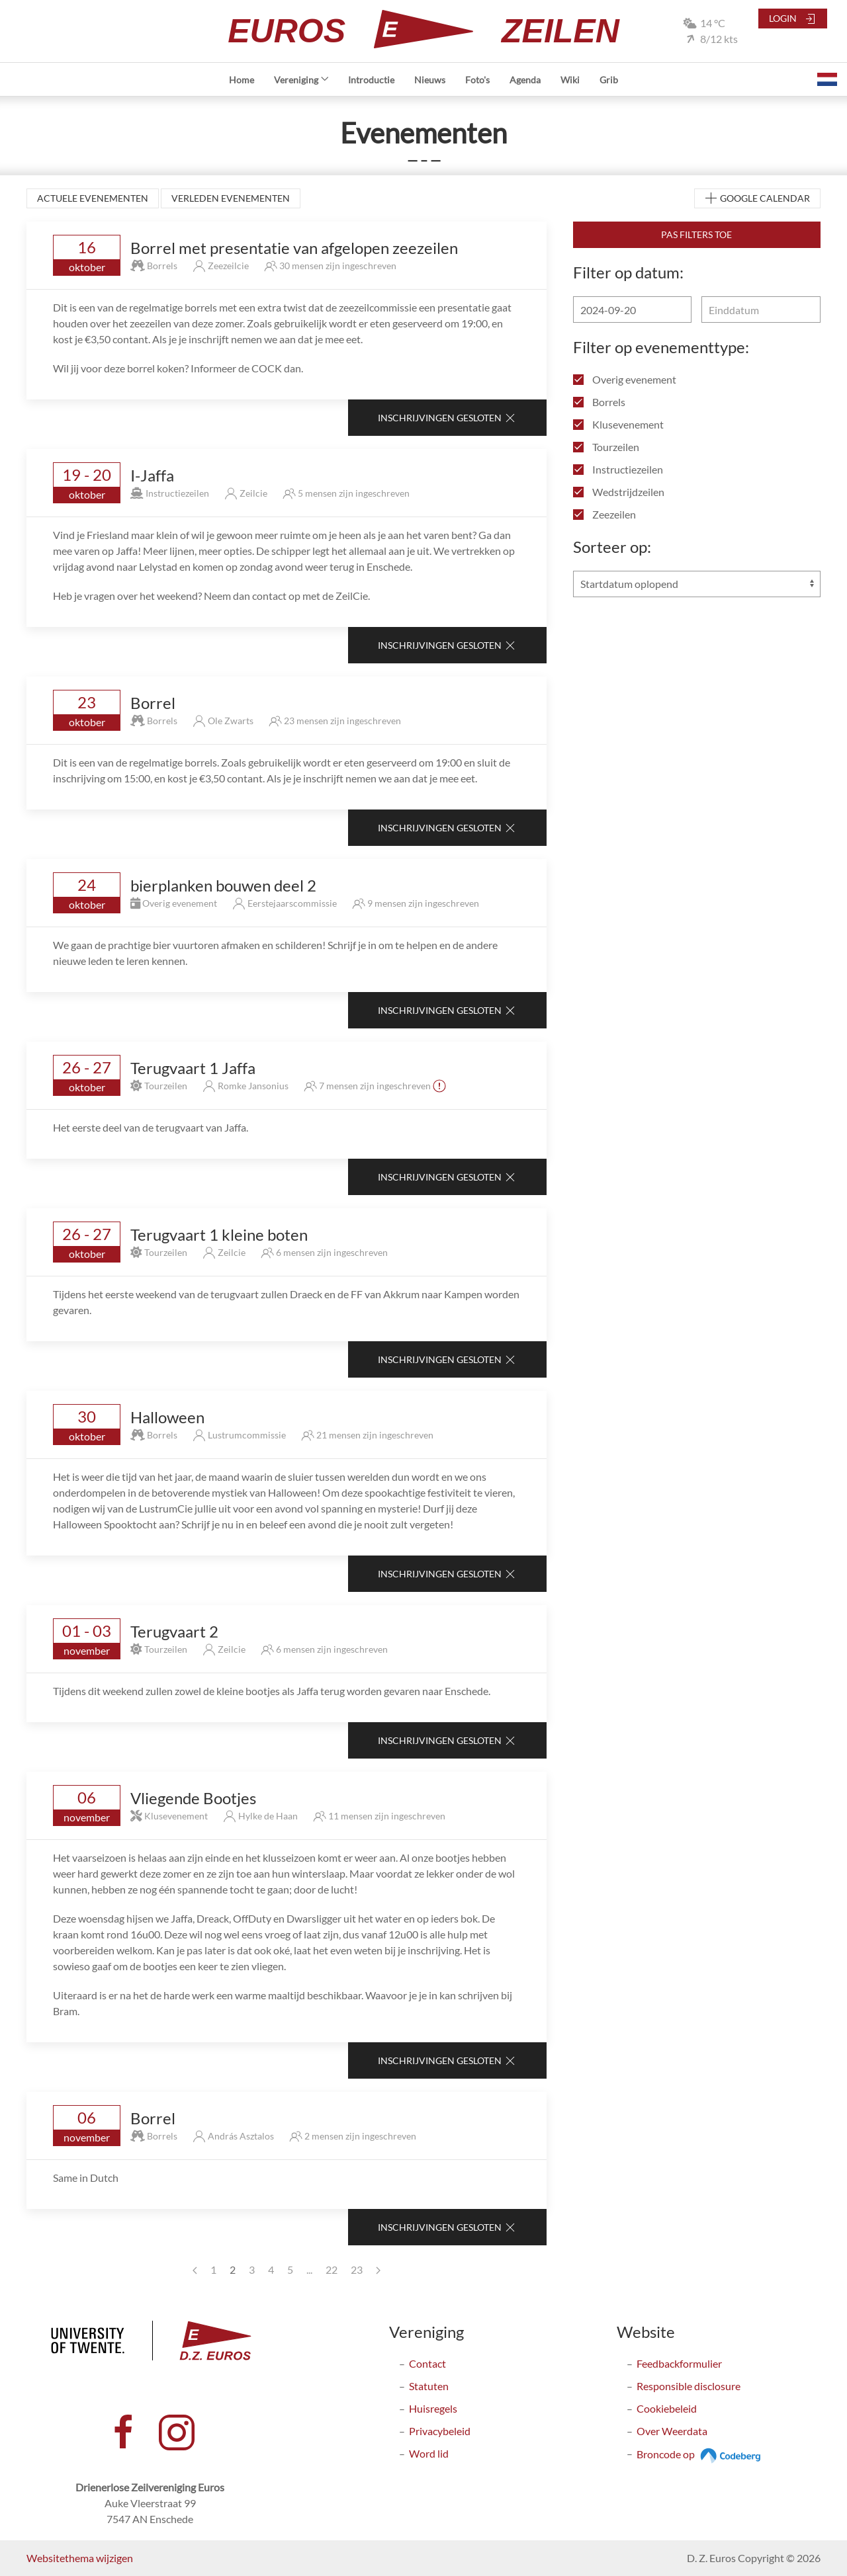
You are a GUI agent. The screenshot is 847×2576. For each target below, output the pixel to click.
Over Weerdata (672, 2431)
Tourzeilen (606, 446)
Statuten (429, 2386)
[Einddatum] (760, 309)
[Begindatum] (632, 309)
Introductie (371, 79)
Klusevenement (618, 424)
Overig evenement (624, 379)
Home (241, 79)
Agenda (525, 79)
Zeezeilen (604, 514)
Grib (609, 79)
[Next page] (378, 2270)
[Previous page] (195, 2270)
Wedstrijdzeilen (618, 491)
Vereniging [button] (301, 79)
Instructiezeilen (618, 469)
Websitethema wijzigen (79, 2558)
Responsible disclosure (688, 2386)
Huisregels (433, 2408)
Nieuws (429, 79)
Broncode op (700, 2454)
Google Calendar (757, 199)
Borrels (599, 401)
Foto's (477, 79)
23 (357, 2269)
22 (331, 2269)
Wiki (570, 79)
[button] (827, 79)
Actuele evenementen (92, 198)
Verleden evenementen (230, 198)
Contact (427, 2363)
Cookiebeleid (667, 2408)
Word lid (429, 2453)
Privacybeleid (439, 2431)
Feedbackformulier (679, 2363)
